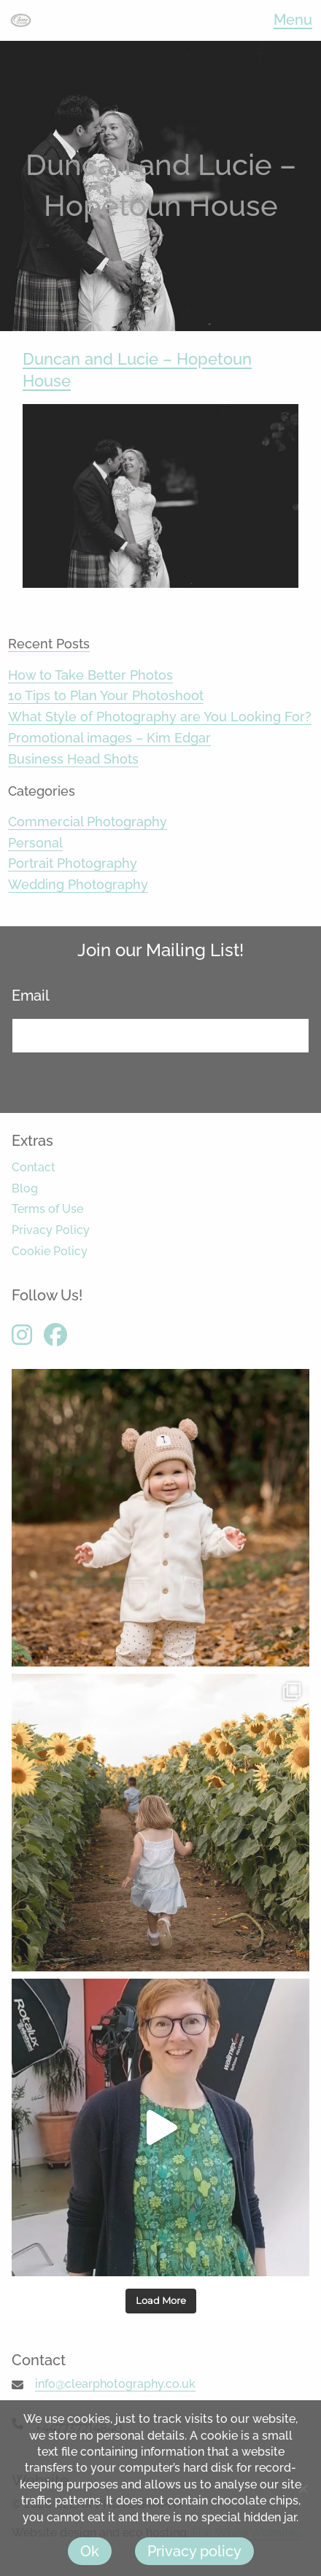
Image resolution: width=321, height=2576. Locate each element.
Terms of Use (47, 1209)
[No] (302, 2488)
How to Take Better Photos (90, 675)
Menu (293, 19)
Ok (89, 2551)
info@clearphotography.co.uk (115, 2384)
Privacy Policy (51, 1230)
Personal (35, 842)
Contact (33, 1167)
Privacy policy (194, 2551)
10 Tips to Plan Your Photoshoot (106, 695)
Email (36, 995)
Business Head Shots (73, 759)
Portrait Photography (72, 863)
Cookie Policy (50, 1251)
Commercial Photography (87, 821)
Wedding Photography (78, 884)
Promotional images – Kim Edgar (109, 737)
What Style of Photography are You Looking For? (160, 716)
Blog (25, 1188)
